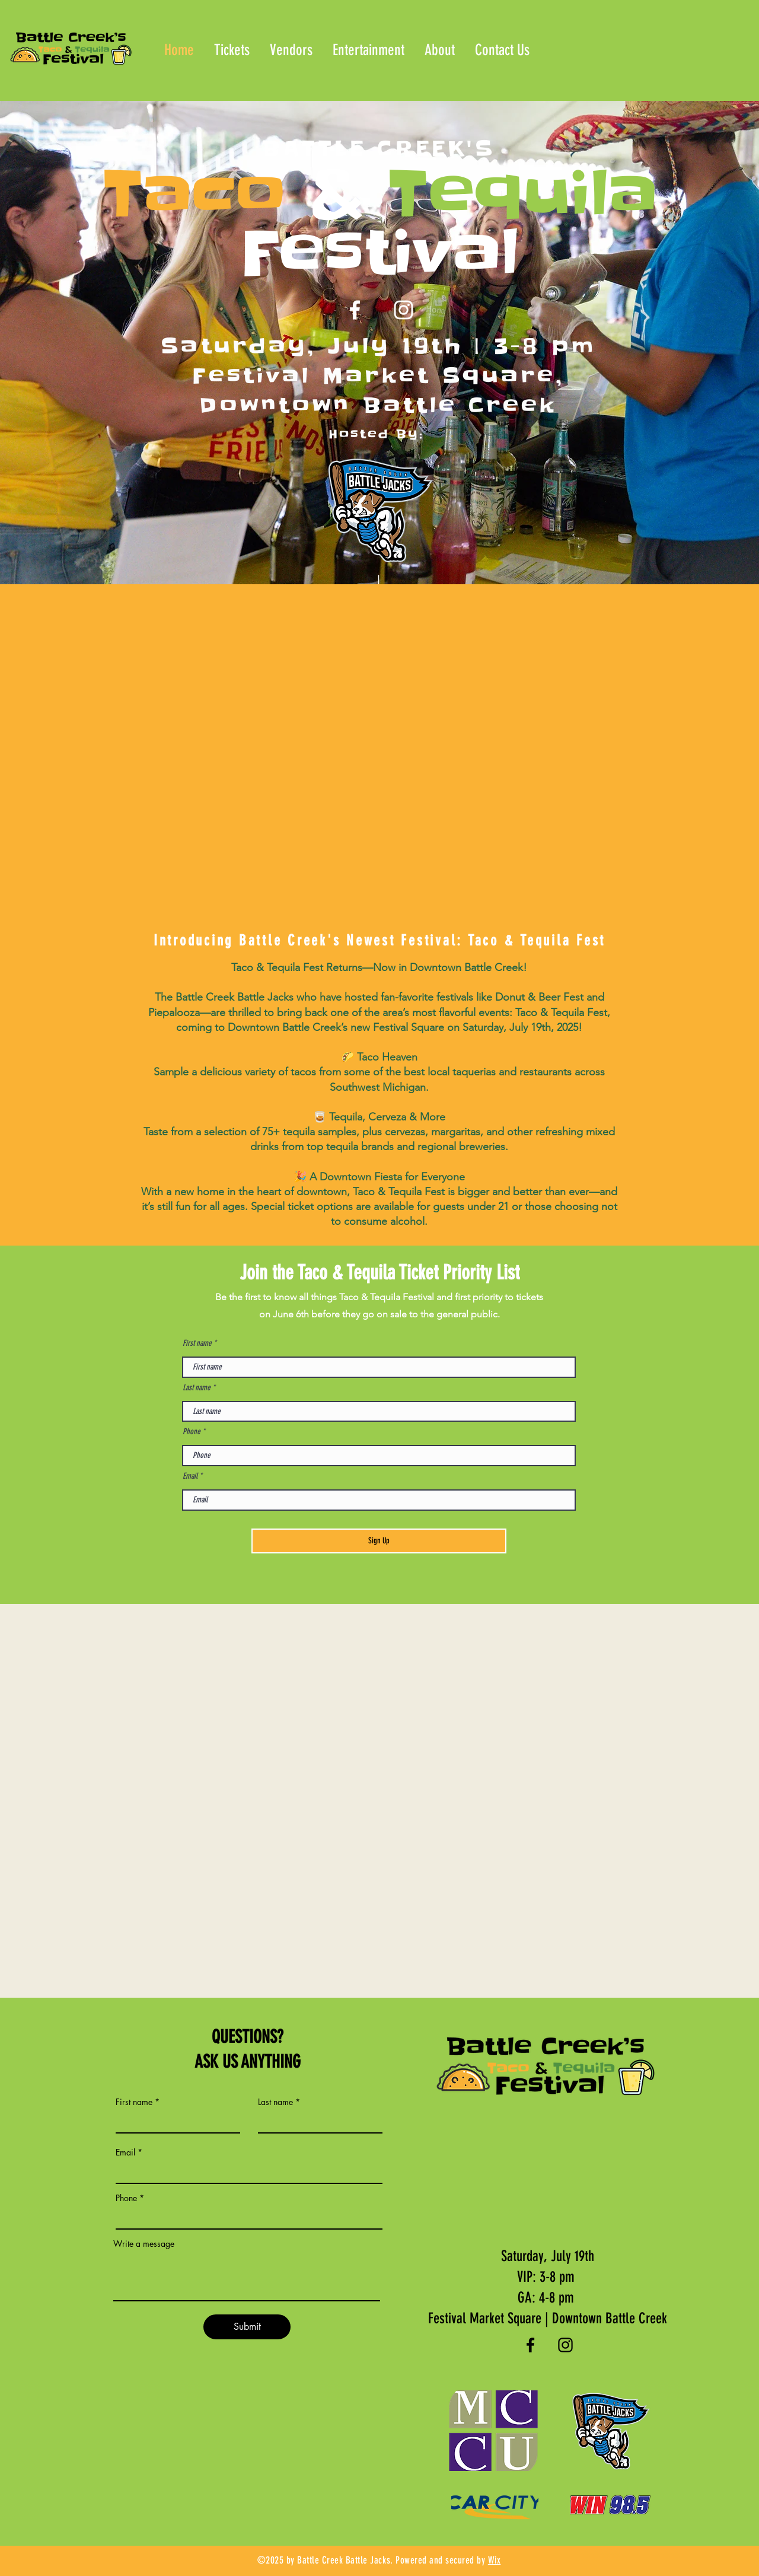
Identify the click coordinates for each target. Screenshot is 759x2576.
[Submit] (247, 2326)
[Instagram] (403, 310)
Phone (191, 1432)
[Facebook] (355, 310)
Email (190, 1476)
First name (197, 1343)
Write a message (143, 2244)
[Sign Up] (378, 1541)
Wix (494, 2560)
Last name (197, 1388)
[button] (291, 50)
